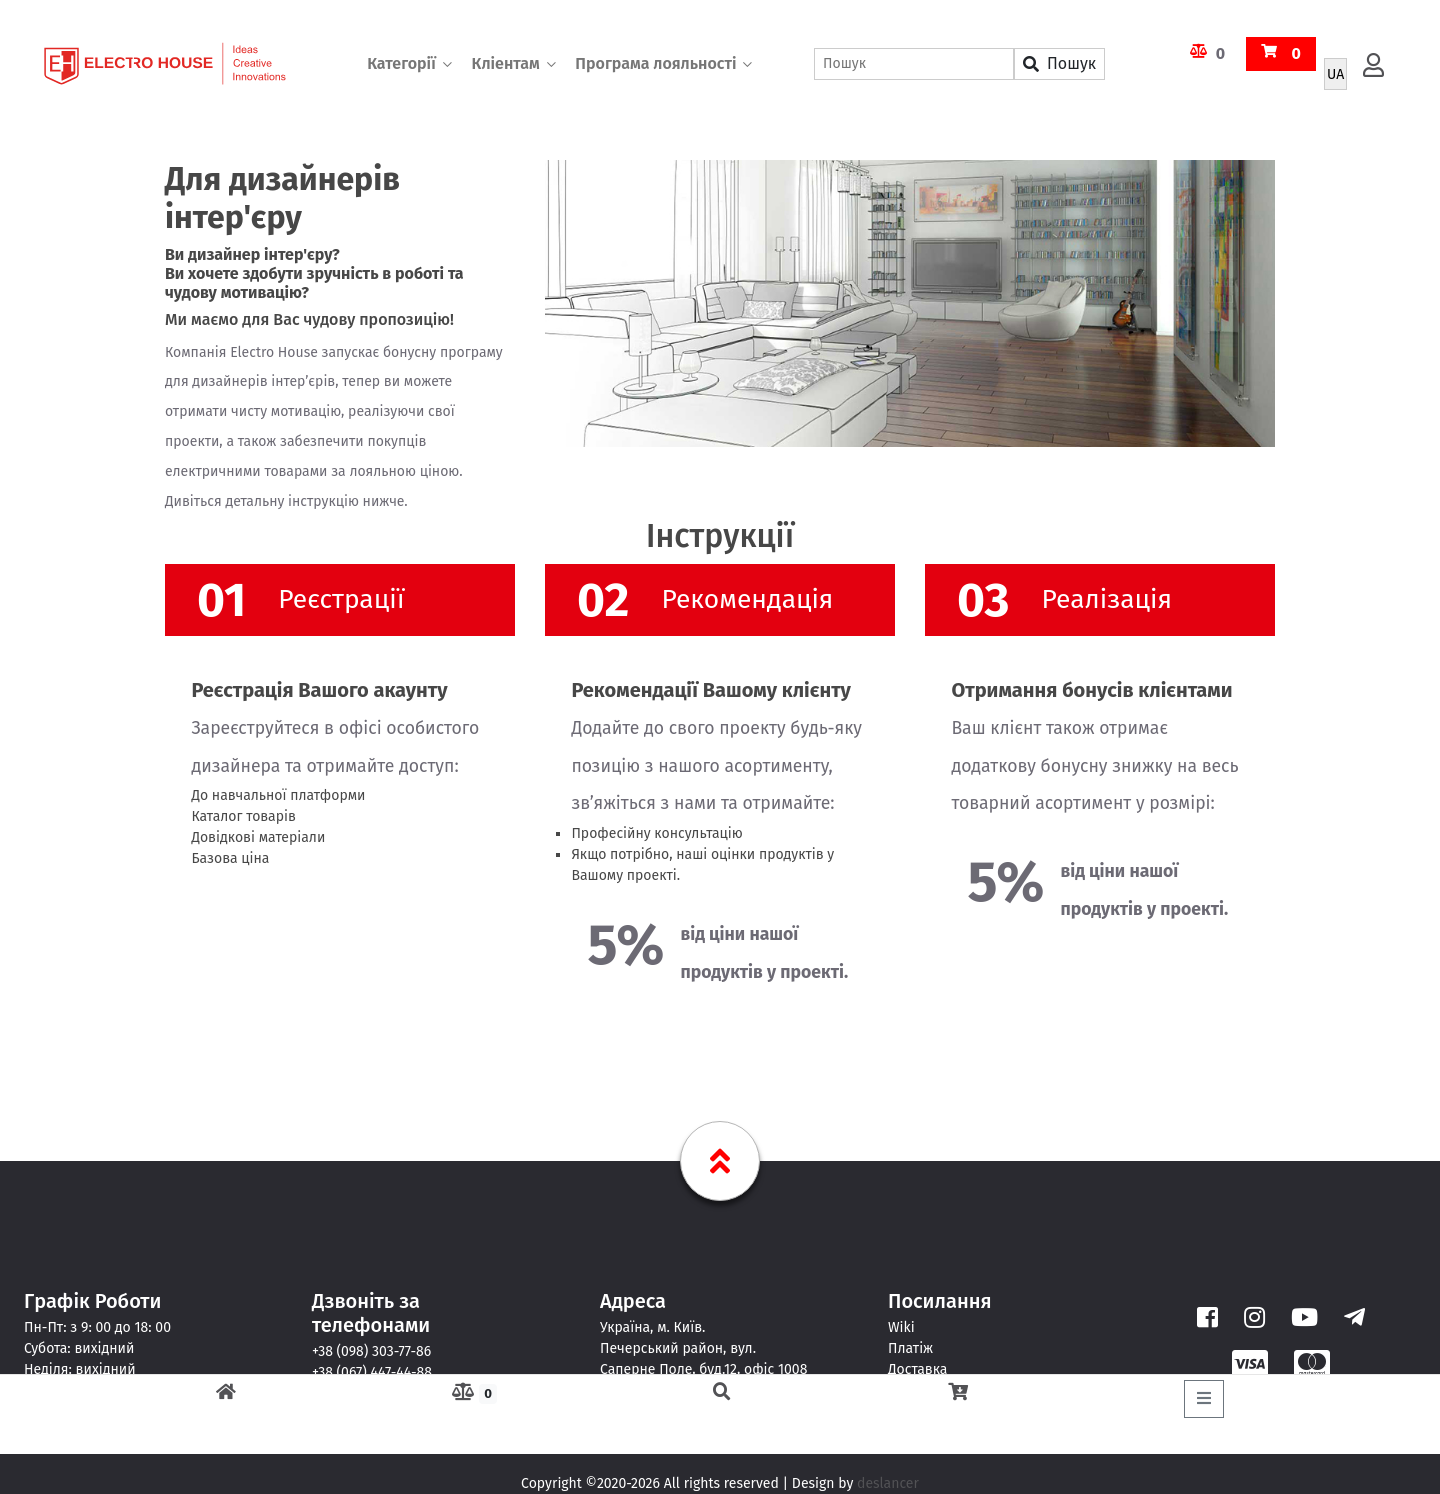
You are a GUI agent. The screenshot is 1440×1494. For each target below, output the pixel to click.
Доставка (917, 1369)
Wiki (901, 1327)
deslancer (888, 1483)
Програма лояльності (655, 64)
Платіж (910, 1348)
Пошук (1059, 64)
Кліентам (505, 64)
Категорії (401, 64)
